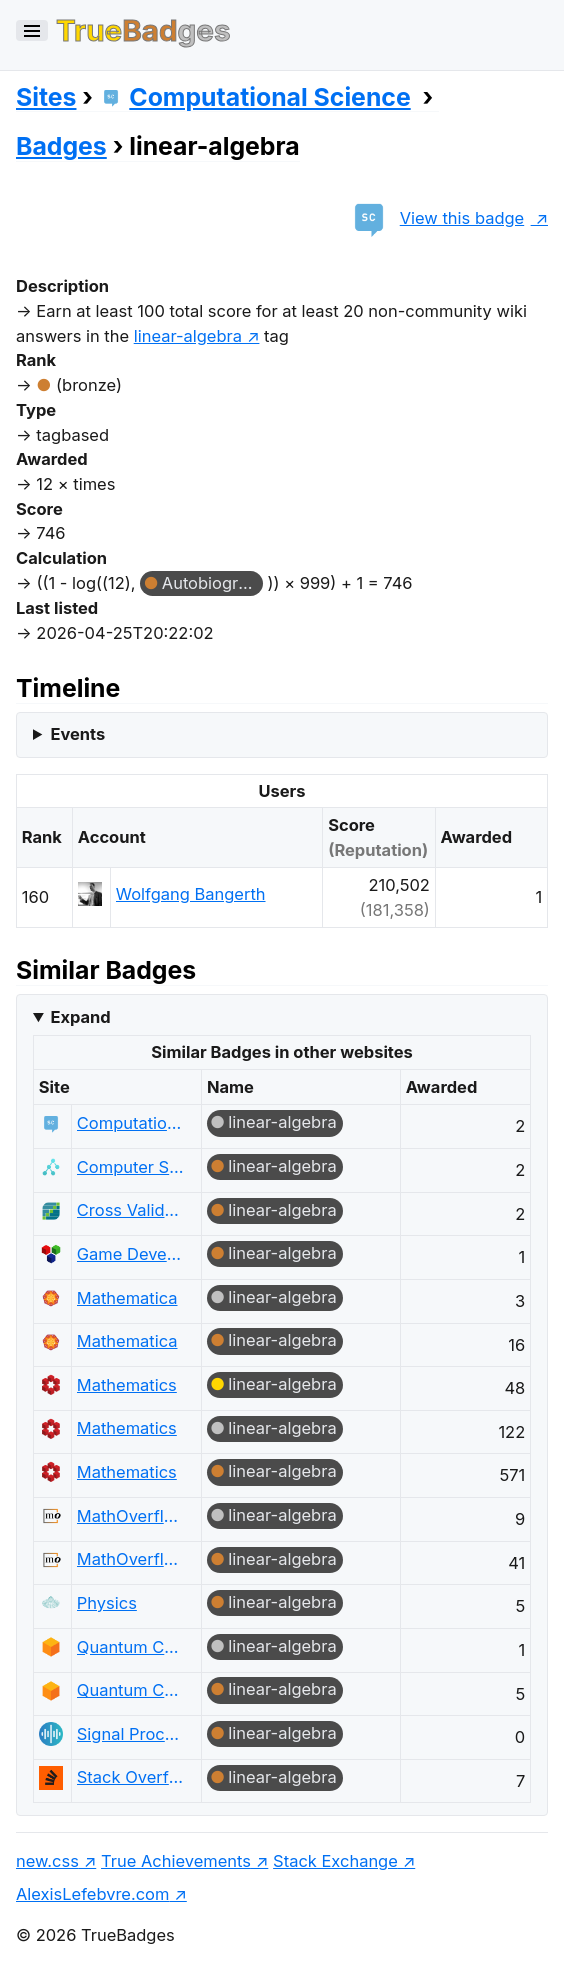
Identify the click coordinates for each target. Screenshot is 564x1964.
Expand (80, 1017)
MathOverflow (131, 1516)
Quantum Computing (131, 1647)
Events (77, 734)
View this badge (434, 218)
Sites (46, 97)
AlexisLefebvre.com (92, 1894)
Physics (107, 1603)
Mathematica (127, 1298)
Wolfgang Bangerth (191, 894)
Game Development (131, 1254)
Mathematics (127, 1385)
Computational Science (255, 97)
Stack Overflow (131, 1777)
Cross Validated (131, 1210)
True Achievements (176, 1861)
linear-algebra (282, 1122)
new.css (47, 1861)
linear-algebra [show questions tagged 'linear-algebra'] (188, 336)
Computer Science (131, 1167)
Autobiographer (212, 583)
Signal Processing (131, 1734)
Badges (61, 146)
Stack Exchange (335, 1861)
